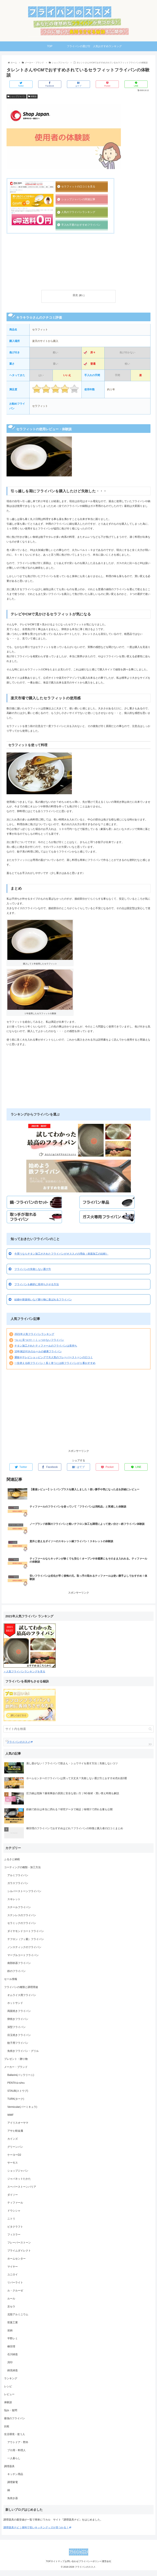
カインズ (12, 2095)
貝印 (10, 2318)
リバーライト (15, 2238)
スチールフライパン (19, 1863)
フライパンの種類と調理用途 (21, 1943)
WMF (10, 2070)
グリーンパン (15, 2103)
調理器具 (9, 2422)
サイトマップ (54, 2517)
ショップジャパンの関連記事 (78, 199)
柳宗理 (11, 2302)
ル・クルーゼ (15, 2246)
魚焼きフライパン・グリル (23, 2007)
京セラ (11, 2262)
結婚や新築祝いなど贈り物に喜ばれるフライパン (43, 1299)
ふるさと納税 (12, 1815)
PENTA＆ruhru (16, 2039)
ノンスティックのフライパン (24, 1903)
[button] (150, 1685)
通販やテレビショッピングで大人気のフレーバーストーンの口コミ (53, 1357)
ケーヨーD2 (14, 2110)
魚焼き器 (12, 2454)
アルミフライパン (17, 1831)
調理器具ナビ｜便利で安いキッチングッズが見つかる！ (37, 2483)
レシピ (8, 2342)
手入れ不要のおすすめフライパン (80, 224)
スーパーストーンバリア (21, 2142)
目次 (75, 295)
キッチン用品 (15, 2430)
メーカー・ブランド (16, 2023)
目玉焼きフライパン (19, 1991)
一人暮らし (13, 2414)
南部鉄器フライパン (19, 1919)
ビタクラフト (15, 2182)
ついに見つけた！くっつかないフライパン (39, 1340)
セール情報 (10, 1935)
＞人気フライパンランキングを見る (24, 1627)
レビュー (9, 2350)
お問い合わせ (72, 2517)
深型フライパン (16, 1983)
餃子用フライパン (17, 1999)
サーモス (12, 2118)
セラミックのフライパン (21, 1879)
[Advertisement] (78, 263)
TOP (42, 2517)
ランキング (10, 2334)
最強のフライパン (14, 2374)
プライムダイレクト (19, 2206)
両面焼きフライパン (19, 1967)
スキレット (13, 1855)
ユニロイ (12, 2230)
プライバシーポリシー (93, 2517)
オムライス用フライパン (21, 1951)
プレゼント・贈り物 (16, 2015)
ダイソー (12, 2150)
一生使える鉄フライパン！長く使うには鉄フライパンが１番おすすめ (54, 1363)
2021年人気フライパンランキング (34, 1334)
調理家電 (12, 2438)
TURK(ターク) (15, 2055)
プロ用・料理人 (16, 2406)
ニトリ (11, 2174)
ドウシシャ (13, 2166)
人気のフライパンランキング (78, 212)
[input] (78, 1685)
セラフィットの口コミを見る (78, 186)
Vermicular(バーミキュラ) (22, 2063)
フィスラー (13, 2190)
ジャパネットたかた (19, 2134)
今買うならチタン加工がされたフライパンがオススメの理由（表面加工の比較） (61, 1253)
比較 (6, 2382)
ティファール (15, 2158)
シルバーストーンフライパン (24, 1847)
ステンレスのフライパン (21, 1871)
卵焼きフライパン (17, 1975)
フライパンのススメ (20, 1698)
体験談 (32, 96)
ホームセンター (16, 2214)
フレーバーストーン (19, 2198)
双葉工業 (12, 2278)
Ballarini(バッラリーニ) (20, 2031)
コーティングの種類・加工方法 (22, 1823)
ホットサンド (15, 1959)
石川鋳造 (12, 2310)
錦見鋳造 (12, 2326)
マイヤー (12, 2222)
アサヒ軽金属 (15, 2087)
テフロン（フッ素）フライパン (25, 1895)
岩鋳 (10, 2286)
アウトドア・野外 (17, 2398)
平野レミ (12, 2294)
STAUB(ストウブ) (17, 2047)
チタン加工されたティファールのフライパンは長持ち (45, 1345)
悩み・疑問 (10, 2366)
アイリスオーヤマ (17, 2078)
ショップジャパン (16, 96)
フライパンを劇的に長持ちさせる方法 (36, 1284)
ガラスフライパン (17, 1839)
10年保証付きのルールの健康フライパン (38, 1351)
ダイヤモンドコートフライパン (25, 1887)
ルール (11, 2254)
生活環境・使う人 (14, 2390)
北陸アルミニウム (17, 2270)
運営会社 (112, 2517)
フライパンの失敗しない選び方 (32, 1269)
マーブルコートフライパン (23, 1911)
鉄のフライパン (16, 1927)
